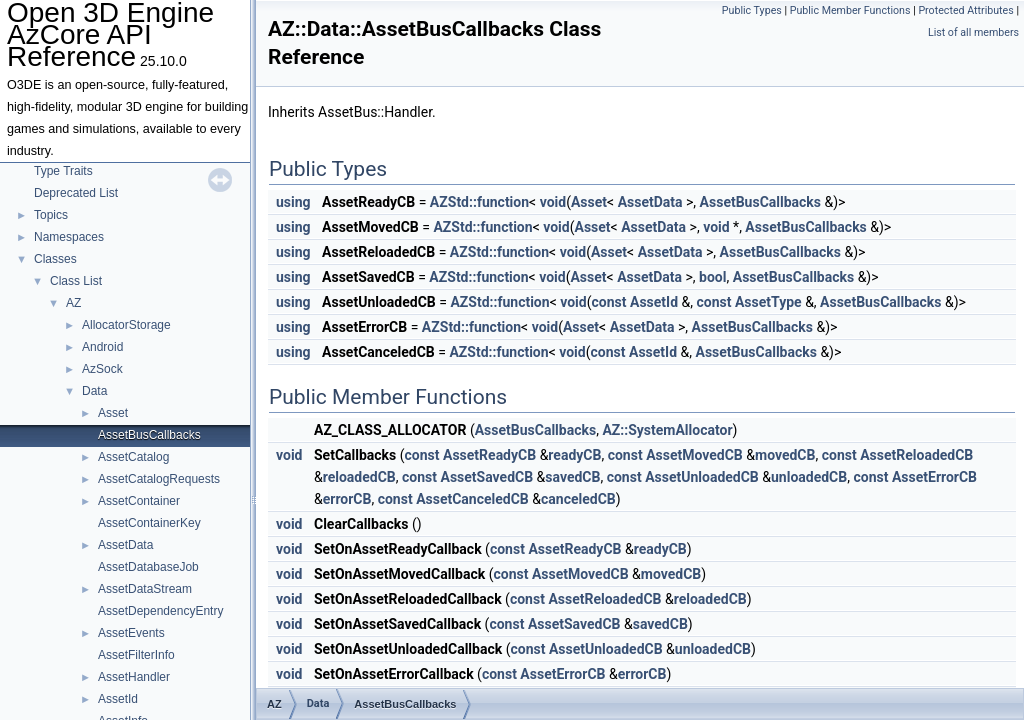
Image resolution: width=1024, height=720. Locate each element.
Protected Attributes (965, 10)
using (293, 202)
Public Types (752, 10)
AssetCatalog (133, 457)
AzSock (102, 369)
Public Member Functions (850, 10)
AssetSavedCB (486, 477)
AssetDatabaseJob (148, 567)
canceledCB (578, 499)
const (609, 302)
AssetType (768, 302)
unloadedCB (809, 477)
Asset (113, 413)
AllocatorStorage (126, 325)
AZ (73, 303)
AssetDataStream (145, 589)
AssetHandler (134, 677)
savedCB (572, 477)
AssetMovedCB (694, 455)
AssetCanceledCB (472, 499)
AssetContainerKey (149, 523)
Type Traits (63, 171)
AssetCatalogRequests (159, 479)
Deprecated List (76, 193)
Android (102, 347)
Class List (76, 281)
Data (94, 391)
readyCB (574, 455)
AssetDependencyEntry (160, 611)
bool (712, 277)
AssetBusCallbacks (149, 435)
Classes (55, 259)
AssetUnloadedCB (702, 477)
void (553, 202)
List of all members (973, 32)
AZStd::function (479, 202)
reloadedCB (359, 477)
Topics (51, 215)
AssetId (118, 699)
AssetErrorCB (934, 477)
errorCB (347, 499)
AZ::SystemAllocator (667, 430)
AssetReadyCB (489, 455)
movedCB (785, 455)
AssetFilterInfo (136, 655)
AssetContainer (139, 501)
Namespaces (69, 237)
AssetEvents (131, 633)
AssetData (125, 545)
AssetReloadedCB (916, 455)
